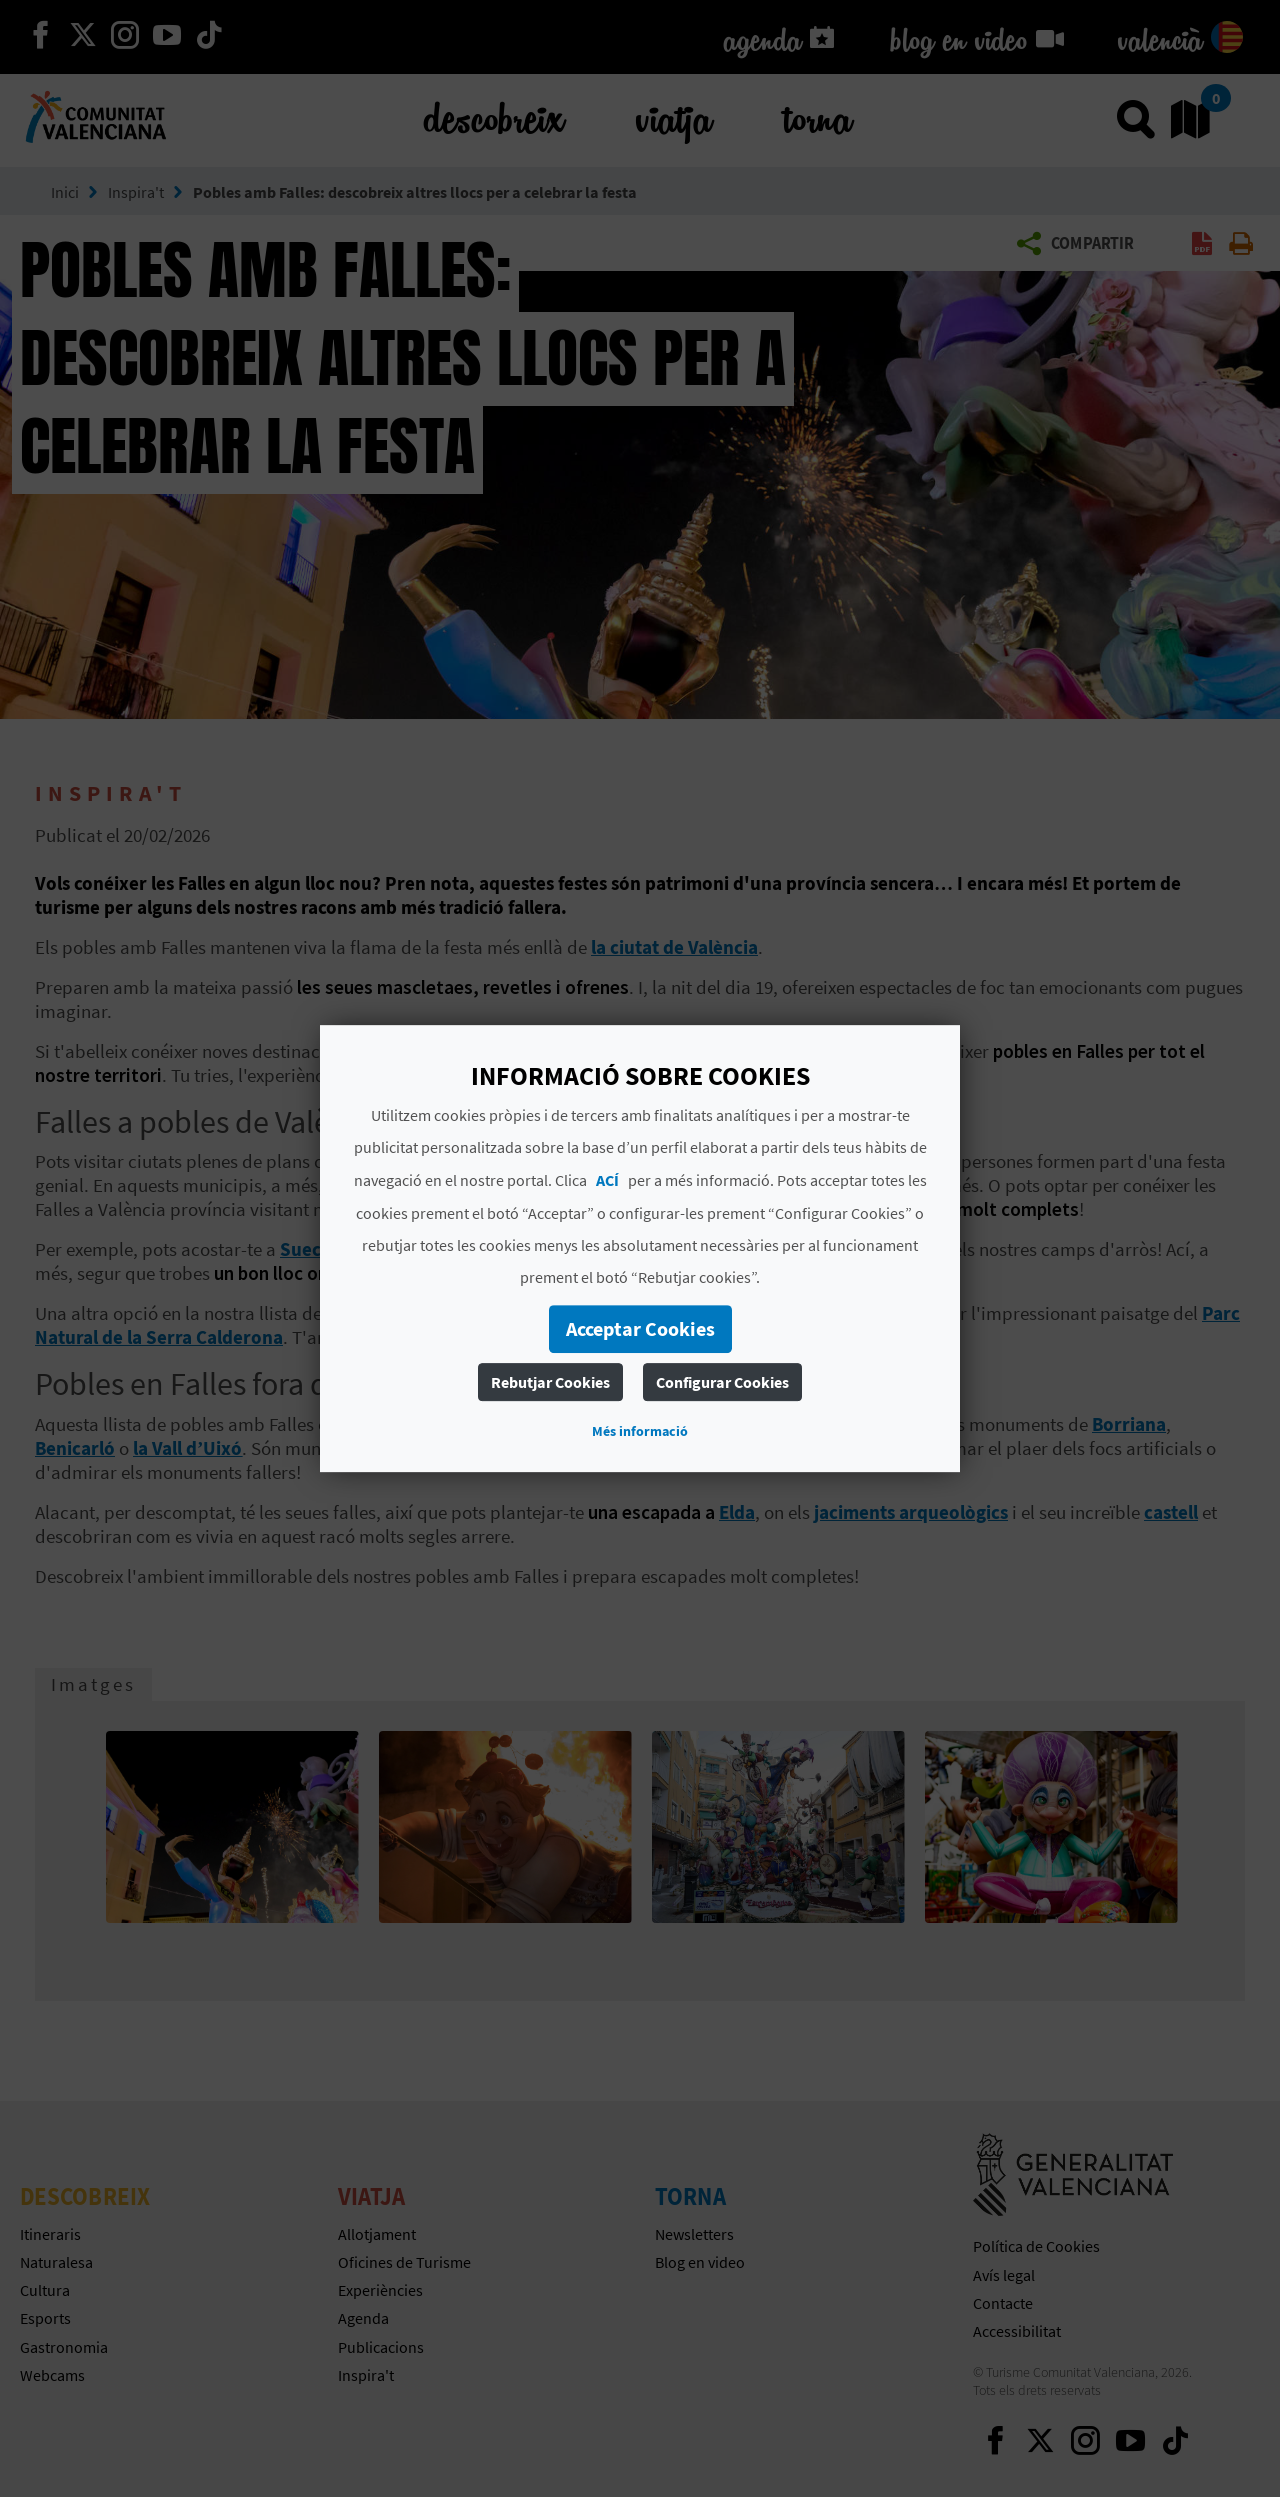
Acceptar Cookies (640, 1328)
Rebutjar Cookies (550, 1382)
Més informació (640, 1431)
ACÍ (607, 1180)
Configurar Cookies (722, 1382)
